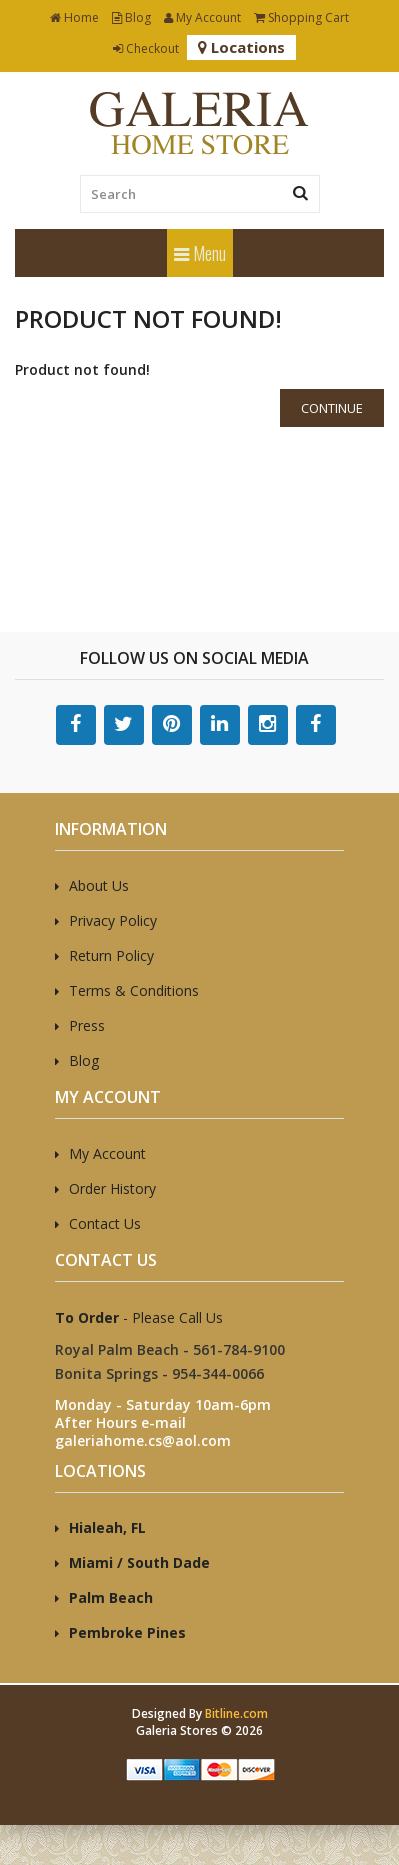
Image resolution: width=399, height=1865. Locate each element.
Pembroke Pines (127, 1632)
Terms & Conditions (134, 990)
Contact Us (105, 1223)
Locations (241, 47)
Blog (131, 17)
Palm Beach (111, 1597)
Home (74, 17)
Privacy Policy (113, 920)
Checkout (146, 48)
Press (87, 1025)
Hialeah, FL (107, 1527)
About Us (99, 885)
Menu (200, 253)
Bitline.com (236, 1713)
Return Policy (111, 955)
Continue (332, 408)
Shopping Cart (301, 17)
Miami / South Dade (139, 1562)
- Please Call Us (139, 1317)
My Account (202, 17)
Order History (112, 1188)
